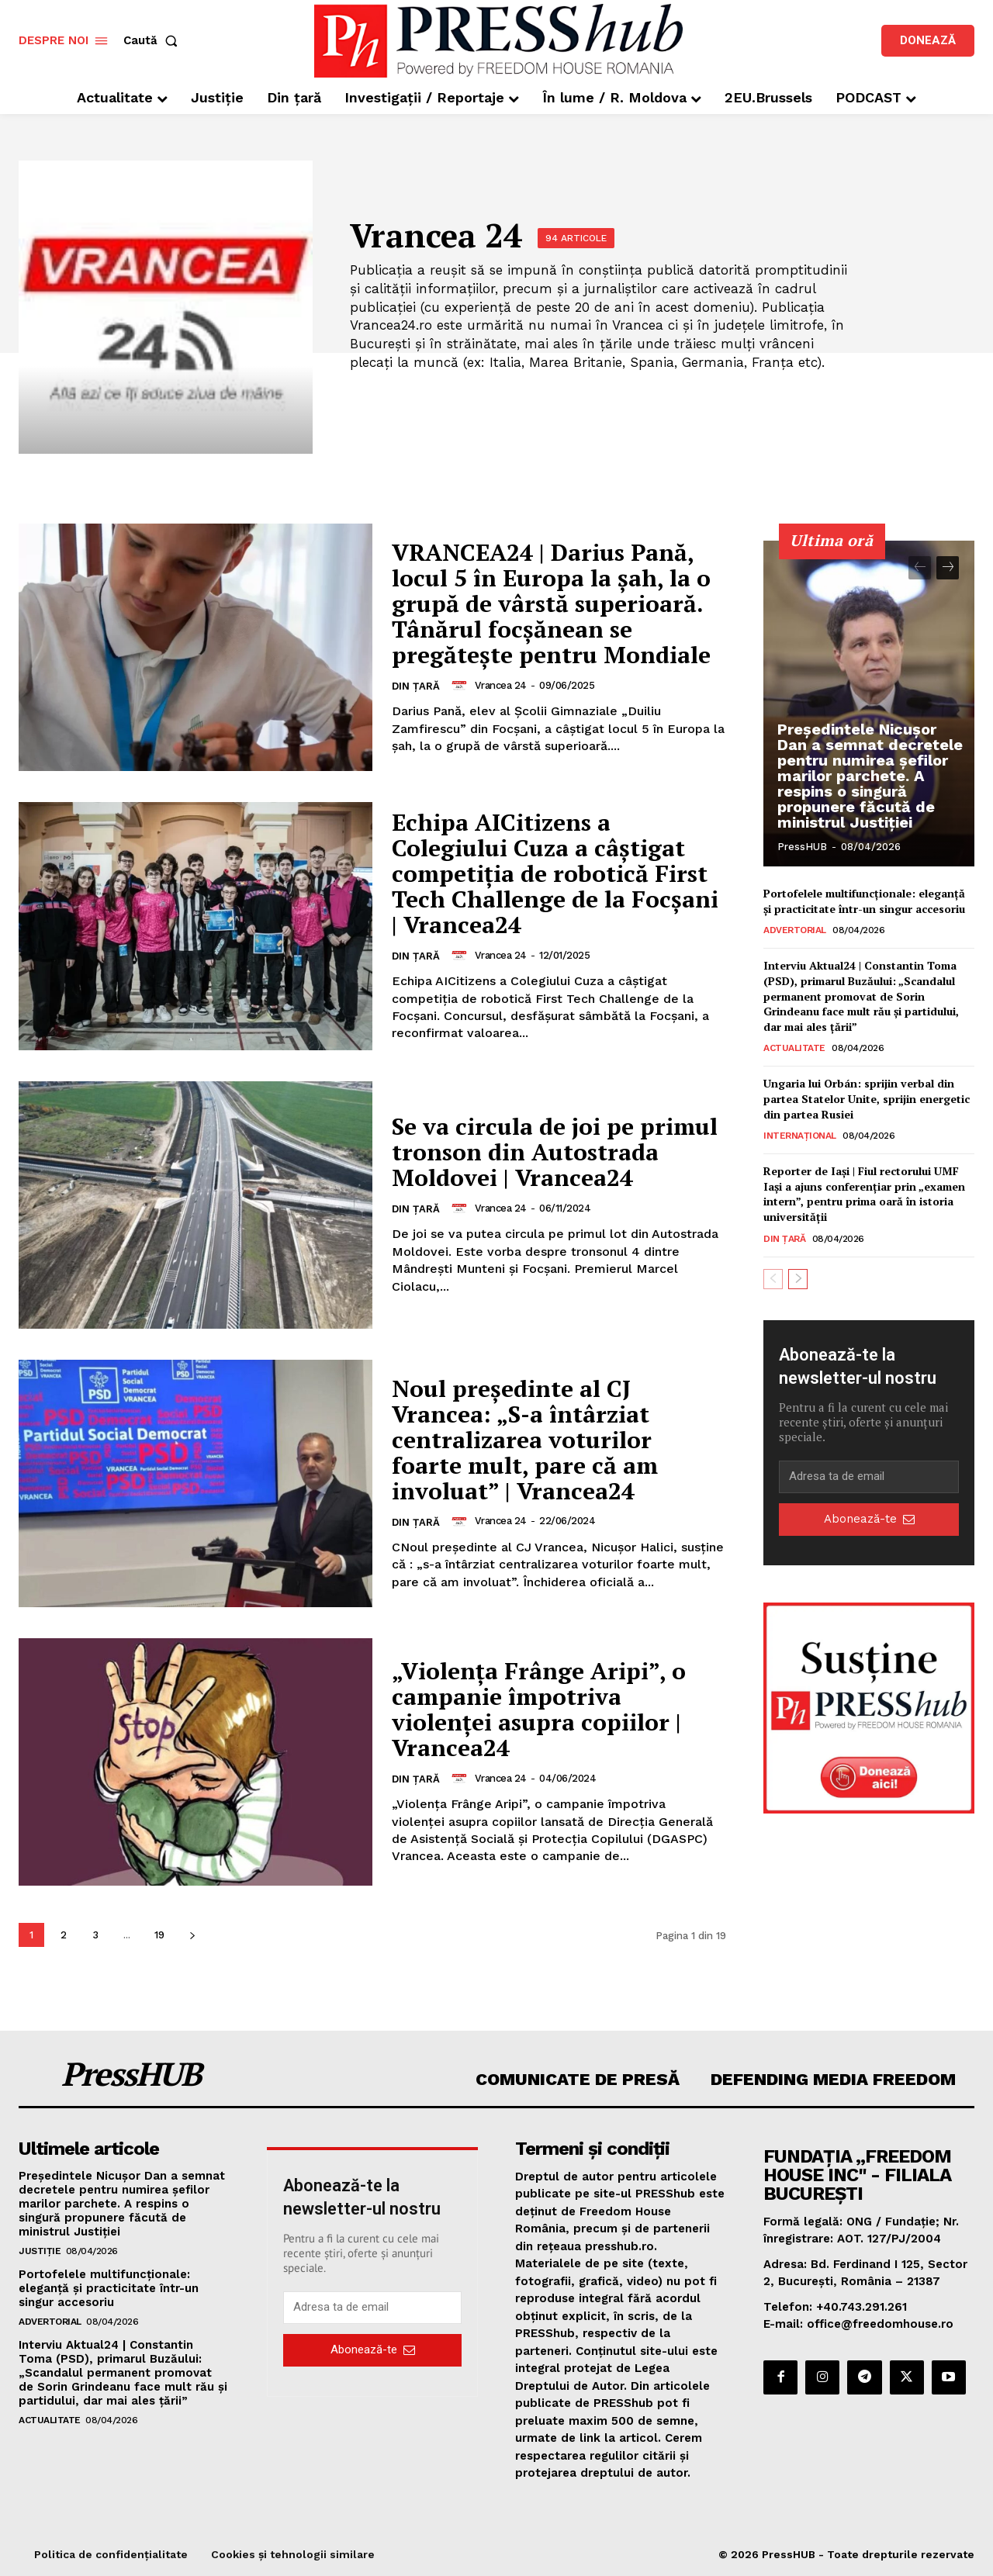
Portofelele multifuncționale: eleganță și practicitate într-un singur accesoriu (864, 901)
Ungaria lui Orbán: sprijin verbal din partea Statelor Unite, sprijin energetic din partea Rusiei (866, 1098)
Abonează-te (869, 1519)
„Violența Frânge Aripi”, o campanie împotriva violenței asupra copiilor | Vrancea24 (539, 1709)
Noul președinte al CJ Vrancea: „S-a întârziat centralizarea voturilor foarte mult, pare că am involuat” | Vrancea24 (525, 1439)
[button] (153, 40)
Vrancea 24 (501, 685)
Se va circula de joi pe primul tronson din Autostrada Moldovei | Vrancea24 (555, 1152)
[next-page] (192, 1935)
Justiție (40, 2251)
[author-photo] (462, 685)
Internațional (799, 1135)
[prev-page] (919, 567)
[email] (869, 1477)
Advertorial (794, 930)
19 (159, 1935)
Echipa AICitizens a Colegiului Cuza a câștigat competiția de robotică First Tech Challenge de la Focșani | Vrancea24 (555, 873)
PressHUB (802, 846)
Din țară (416, 686)
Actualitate (794, 1048)
